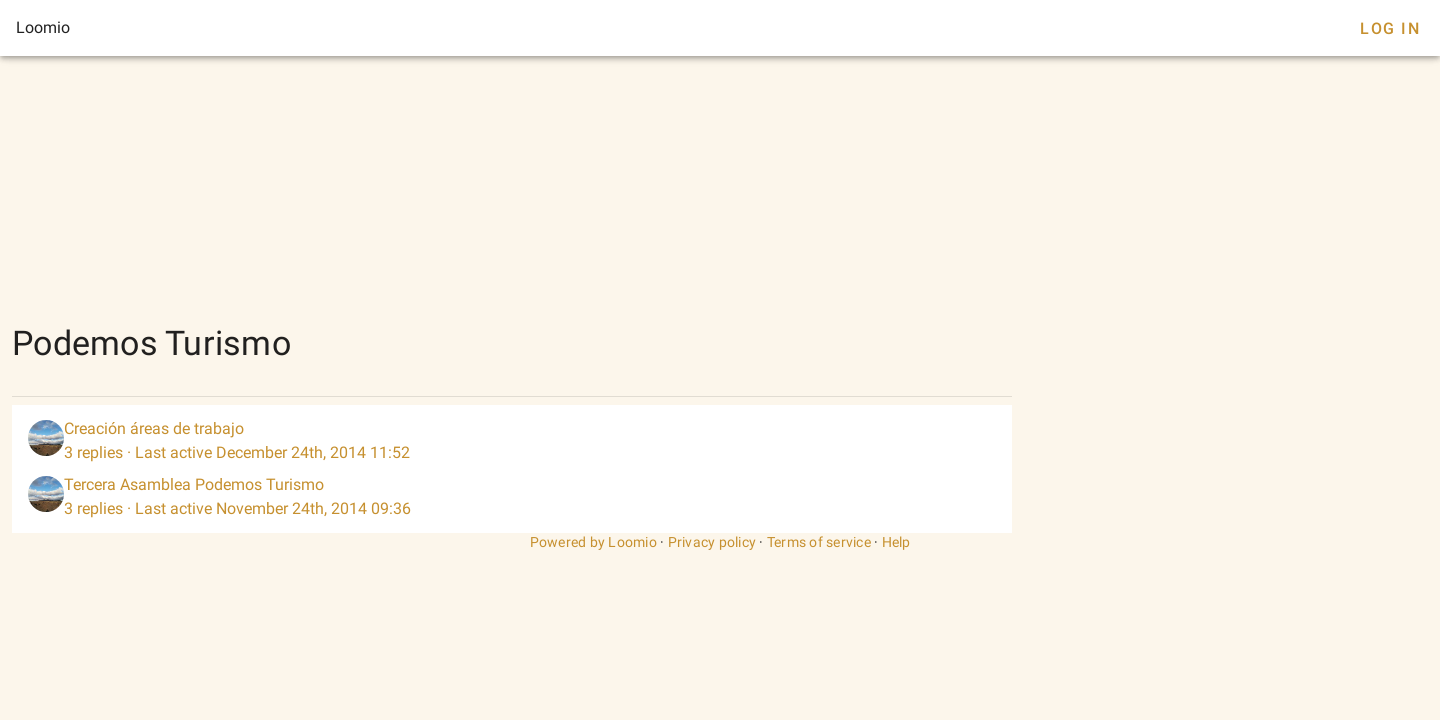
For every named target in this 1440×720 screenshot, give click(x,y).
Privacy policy (712, 542)
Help (896, 542)
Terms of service (819, 542)
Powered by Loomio (593, 542)
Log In (1390, 28)
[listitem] (512, 441)
